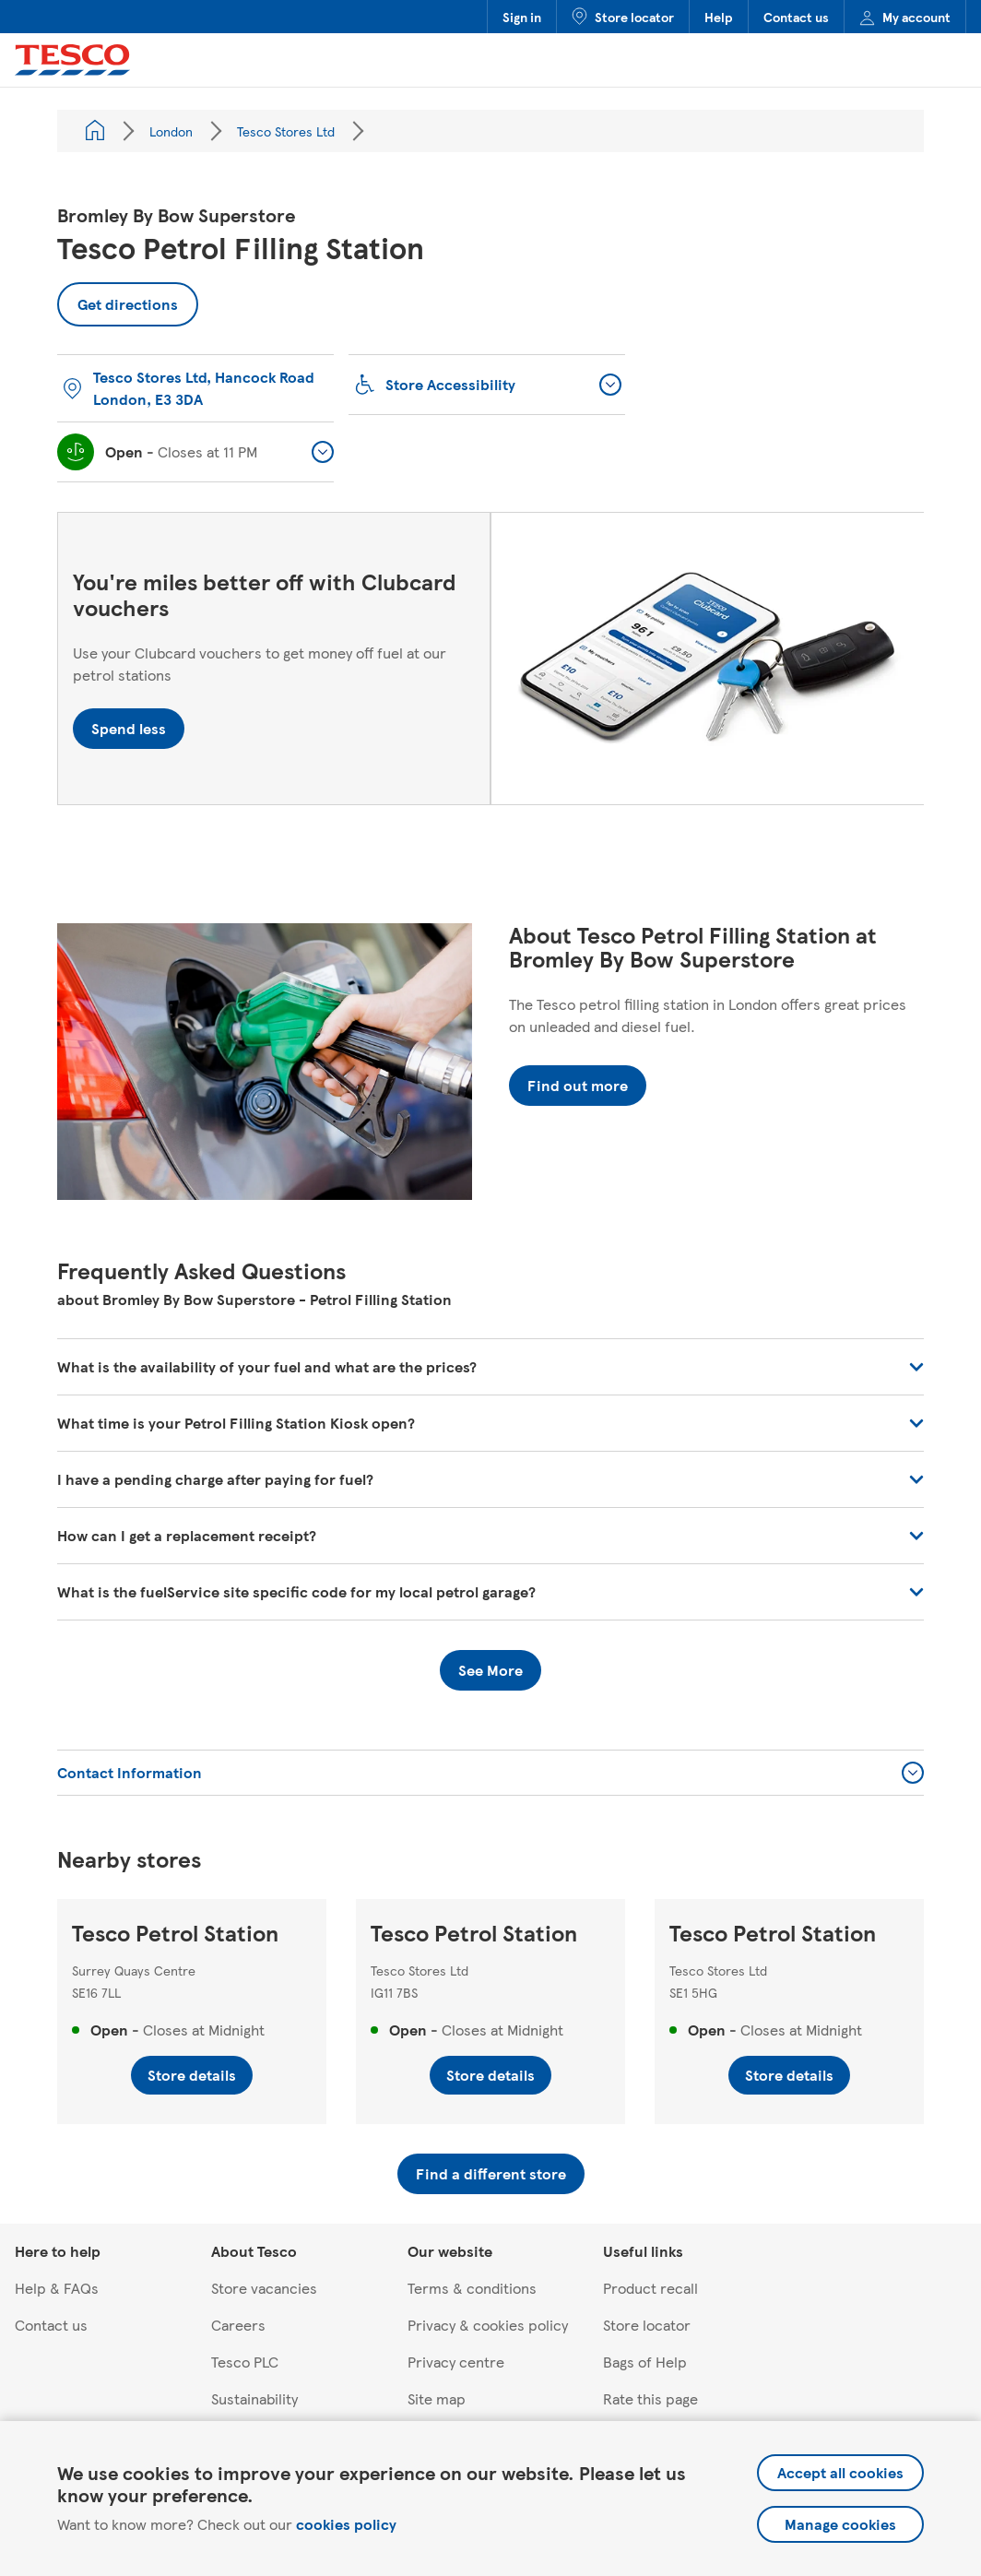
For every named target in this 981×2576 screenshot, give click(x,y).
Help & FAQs (57, 2287)
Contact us (796, 16)
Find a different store (491, 2173)
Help (718, 16)
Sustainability (254, 2398)
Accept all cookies (840, 2472)
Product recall (650, 2287)
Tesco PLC (244, 2361)
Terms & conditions (472, 2287)
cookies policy (346, 2523)
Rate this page (650, 2398)
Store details (192, 2074)
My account (905, 16)
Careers (238, 2324)
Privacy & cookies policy (488, 2324)
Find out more (577, 1085)
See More (490, 1669)
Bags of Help (645, 2361)
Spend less (128, 728)
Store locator (623, 16)
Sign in (521, 16)
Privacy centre (456, 2361)
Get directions (117, 298)
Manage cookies (840, 2523)
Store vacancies (264, 2287)
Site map (437, 2398)
